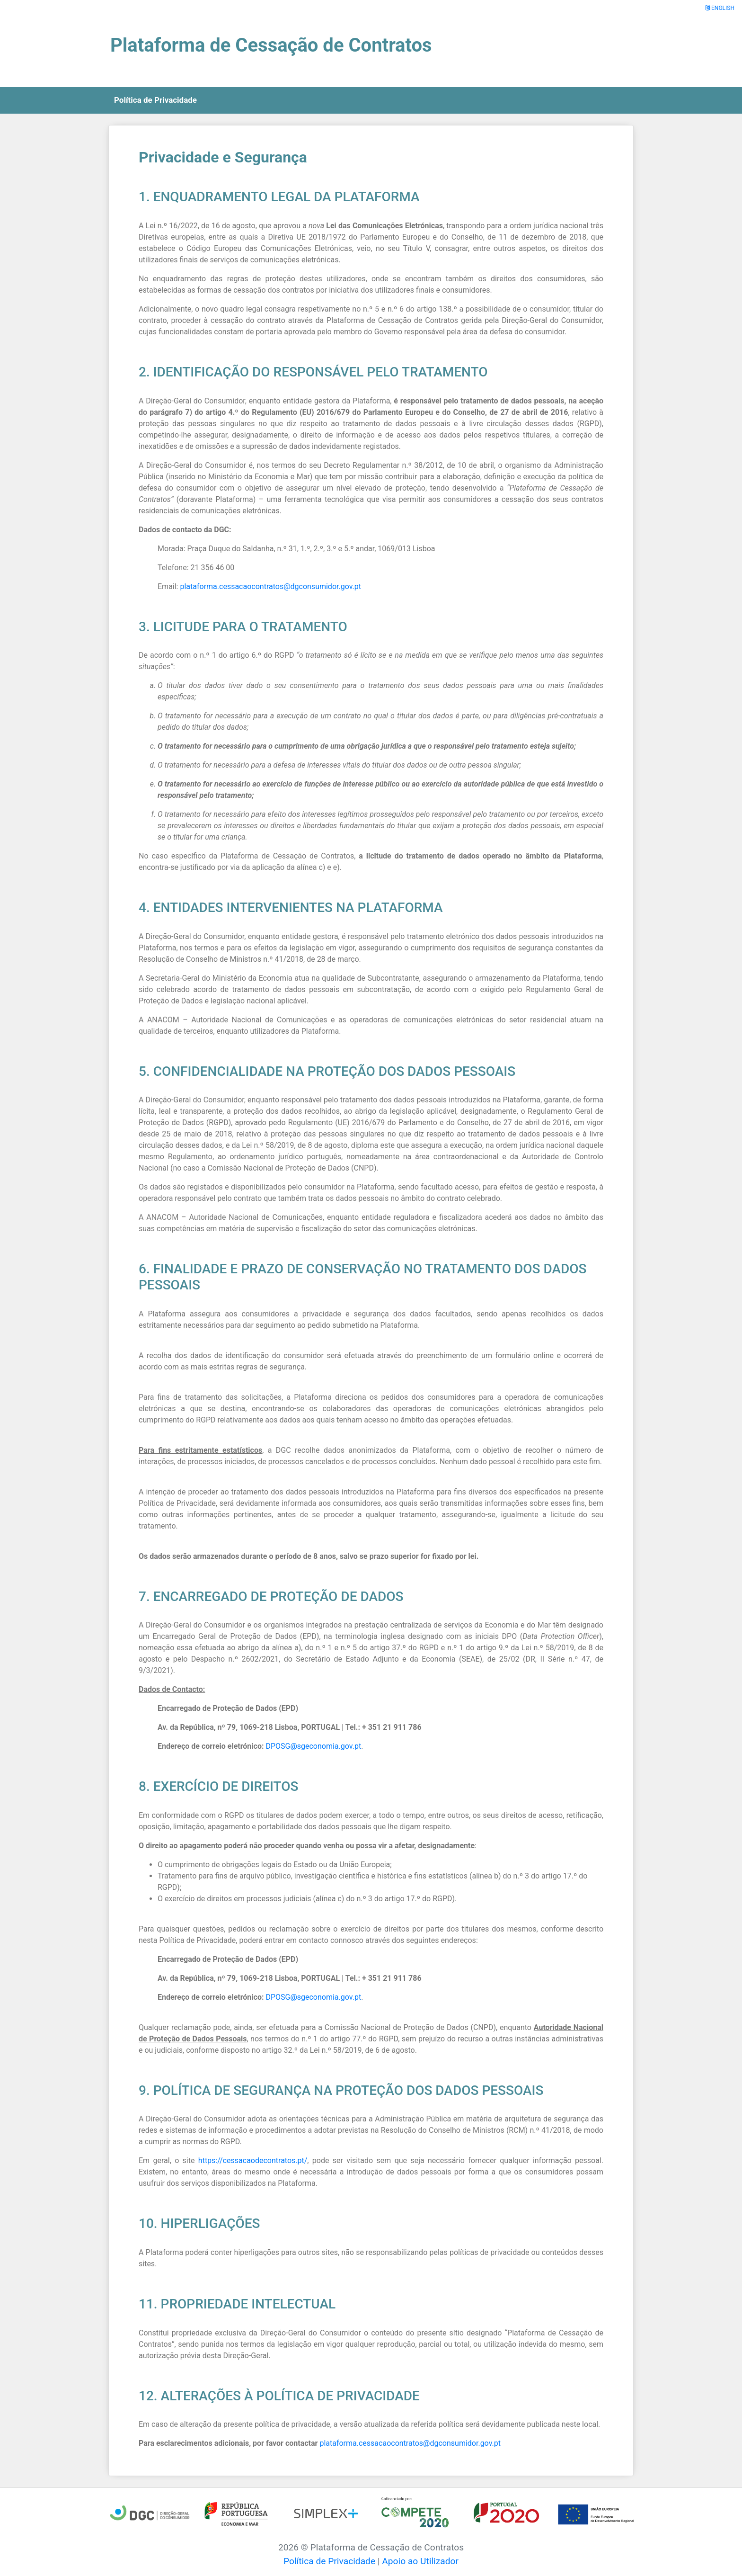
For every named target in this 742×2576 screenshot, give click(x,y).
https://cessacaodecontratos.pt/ (253, 2160)
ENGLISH (719, 8)
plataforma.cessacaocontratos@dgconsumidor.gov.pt (270, 586)
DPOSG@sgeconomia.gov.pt (313, 1746)
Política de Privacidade (329, 2561)
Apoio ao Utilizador (420, 2561)
